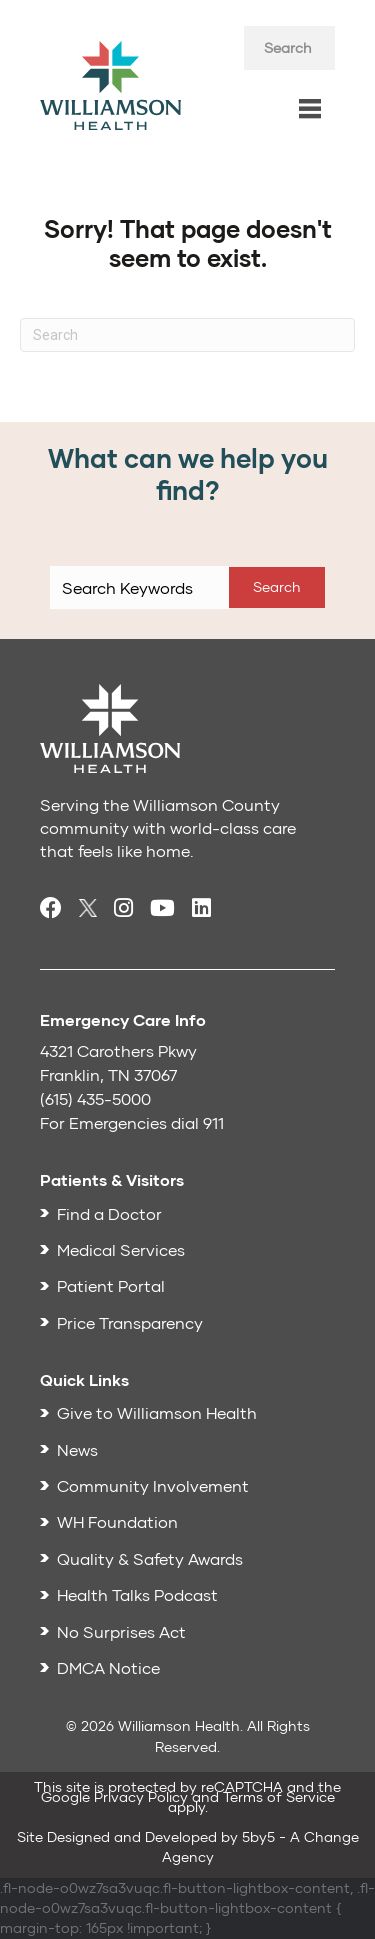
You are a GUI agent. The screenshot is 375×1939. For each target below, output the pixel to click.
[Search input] (289, 48)
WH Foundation (117, 1521)
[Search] (187, 335)
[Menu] (310, 110)
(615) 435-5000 (95, 1098)
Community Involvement (153, 1485)
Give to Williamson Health (157, 1412)
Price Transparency (130, 1322)
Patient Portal (111, 1285)
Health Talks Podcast (137, 1594)
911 (213, 1122)
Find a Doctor (109, 1213)
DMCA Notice (108, 1667)
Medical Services (121, 1249)
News (77, 1449)
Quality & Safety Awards (150, 1558)
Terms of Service (279, 1796)
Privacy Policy (141, 1796)
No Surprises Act (121, 1631)
